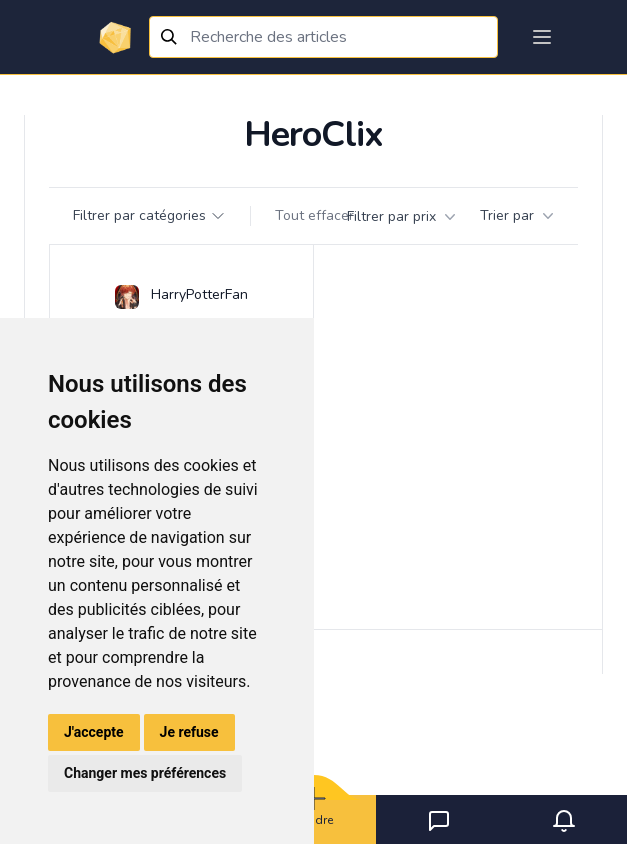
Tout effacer (314, 215)
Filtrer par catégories (149, 215)
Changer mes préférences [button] (145, 773)
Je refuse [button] (189, 732)
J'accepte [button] (94, 732)
